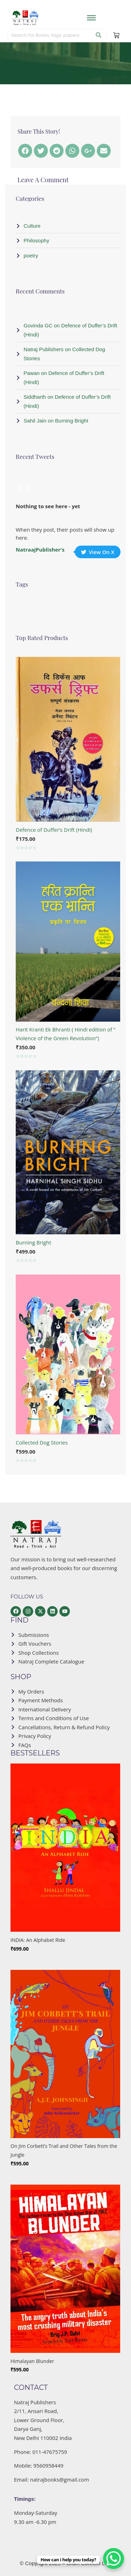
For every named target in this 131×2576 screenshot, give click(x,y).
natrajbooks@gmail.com (59, 2479)
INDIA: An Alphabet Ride (37, 1940)
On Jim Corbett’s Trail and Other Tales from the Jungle (63, 2150)
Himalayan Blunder (32, 2361)
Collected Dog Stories (42, 1442)
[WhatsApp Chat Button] (113, 2558)
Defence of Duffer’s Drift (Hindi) (54, 829)
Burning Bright (33, 1242)
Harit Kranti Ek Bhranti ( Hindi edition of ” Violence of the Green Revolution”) (65, 1034)
